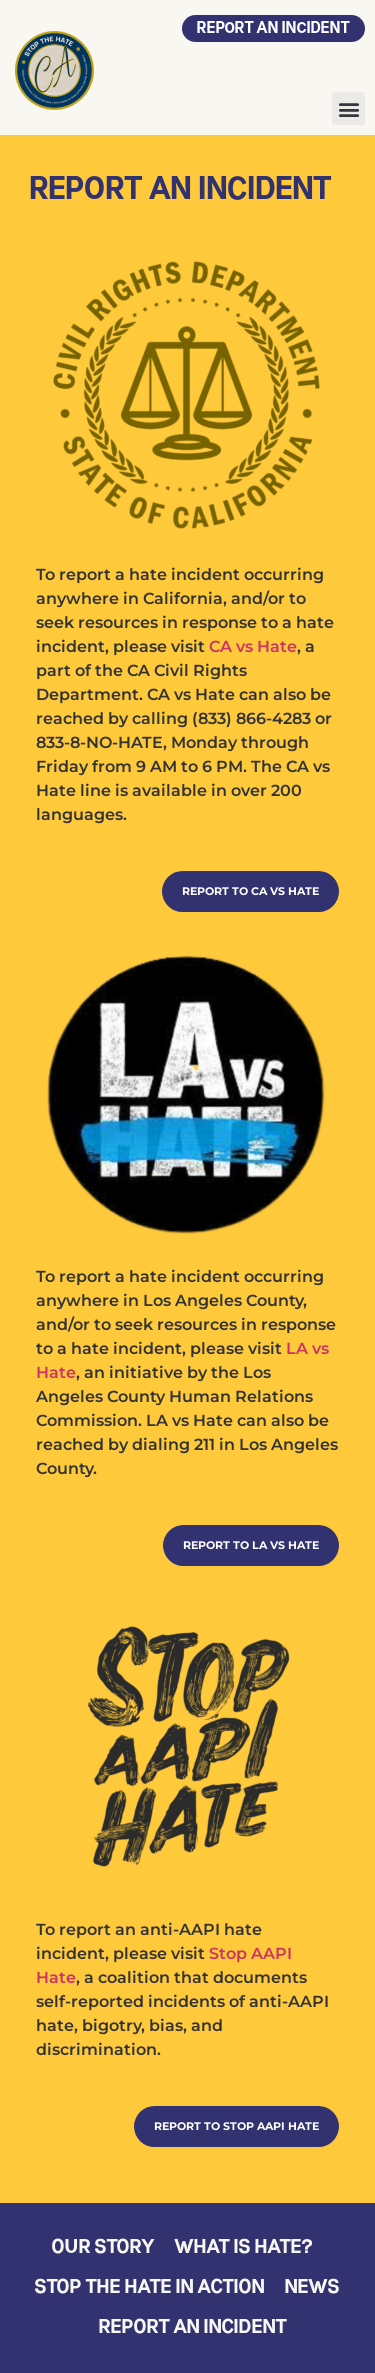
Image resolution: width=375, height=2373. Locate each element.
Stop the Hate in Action (150, 2288)
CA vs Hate (253, 646)
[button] (348, 108)
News (312, 2288)
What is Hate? (244, 2248)
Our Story (103, 2248)
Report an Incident (193, 2328)
